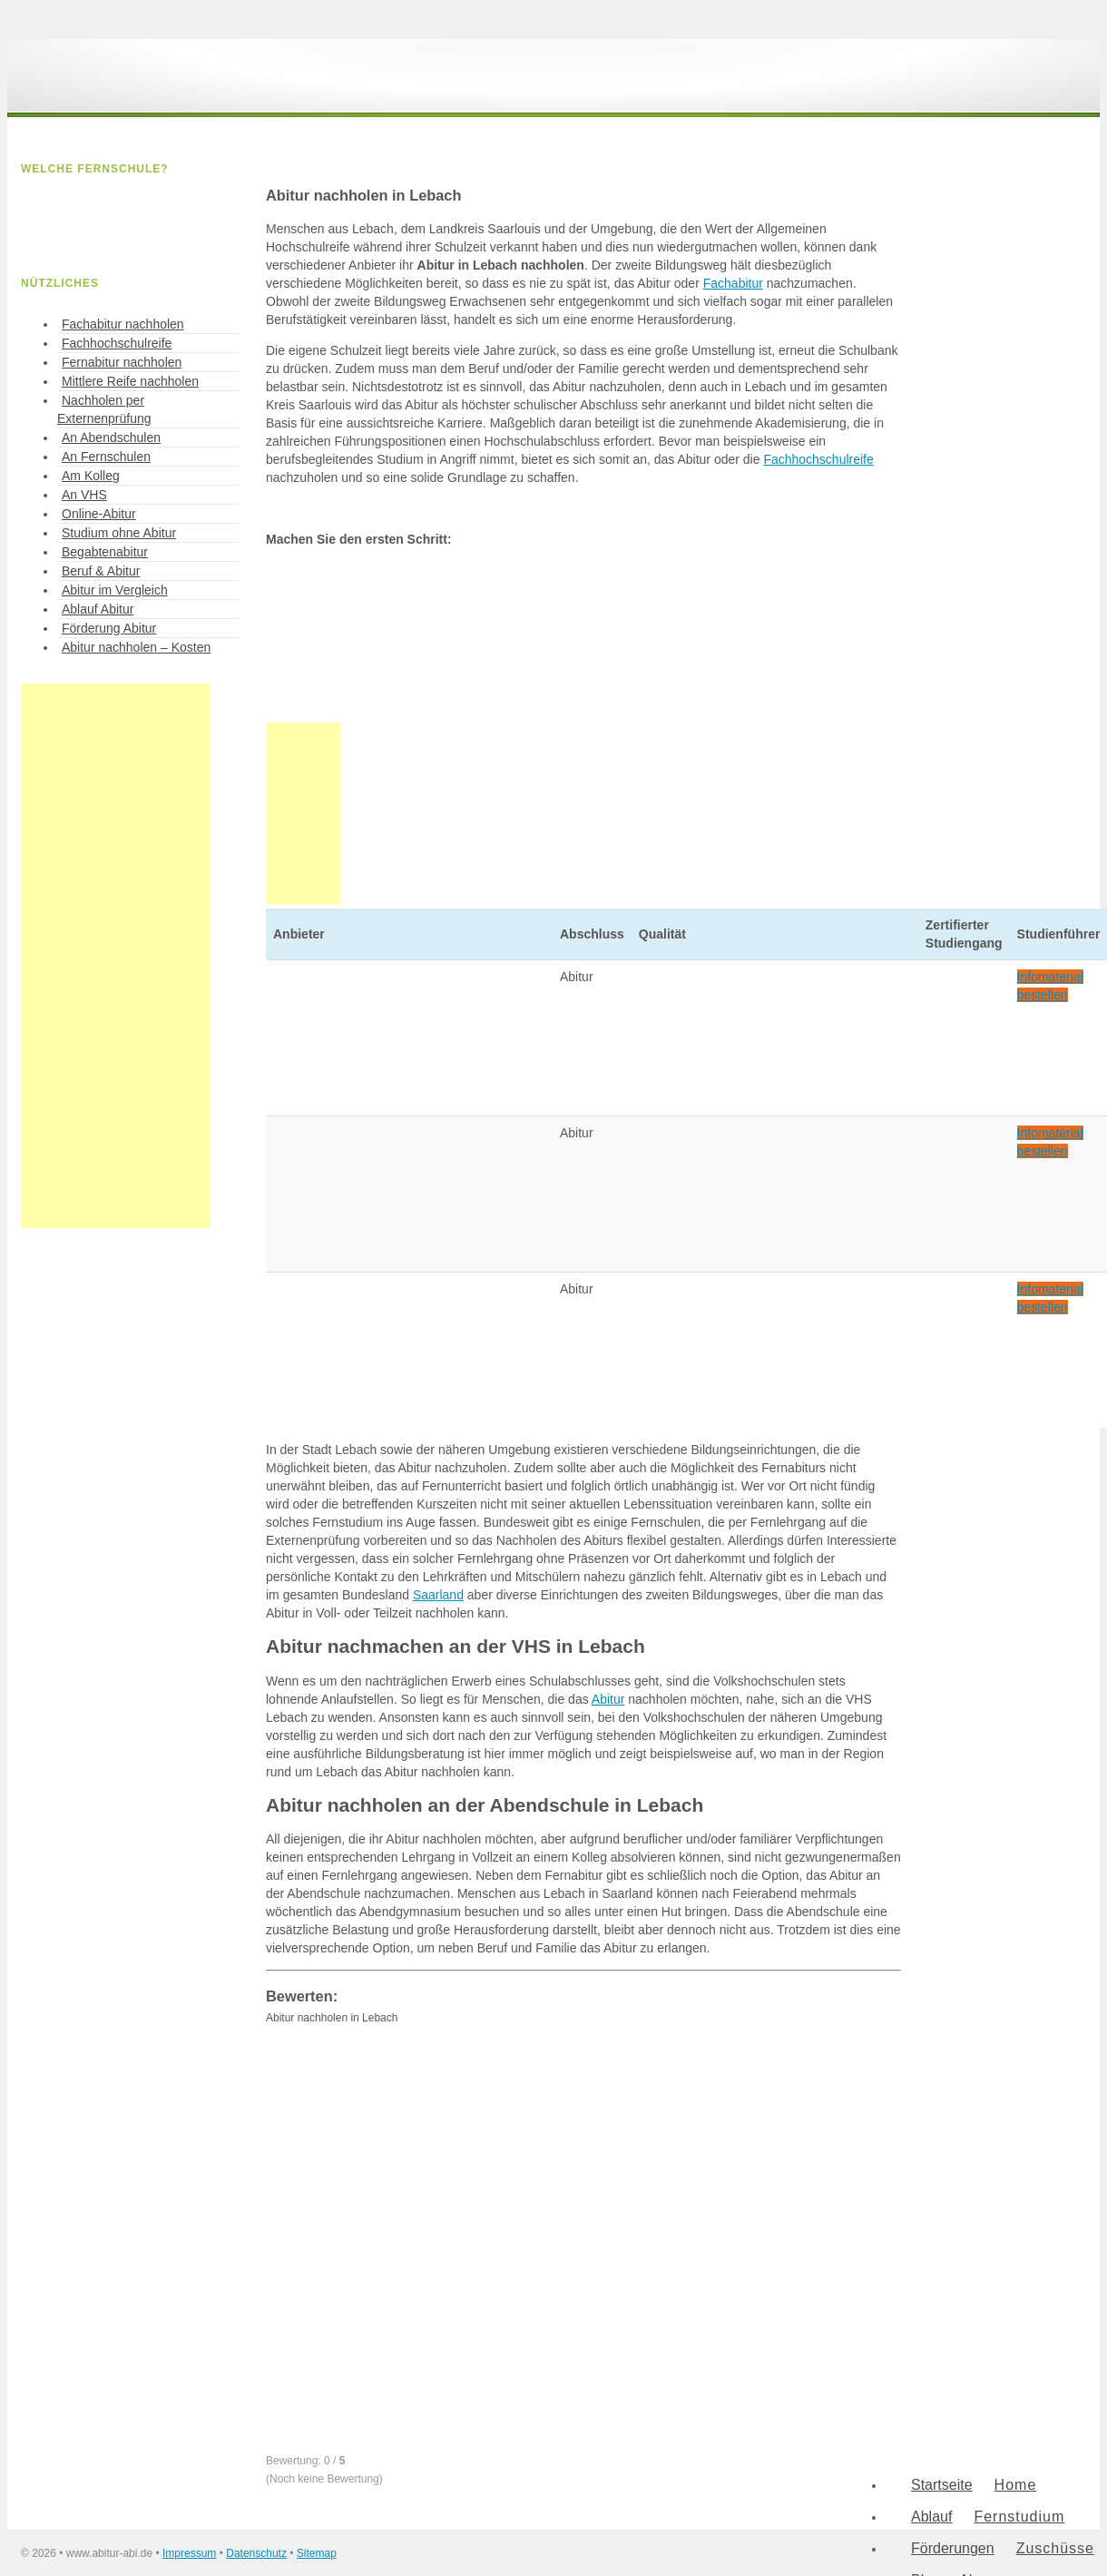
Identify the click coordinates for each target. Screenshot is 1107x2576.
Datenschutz (256, 2553)
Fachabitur (733, 283)
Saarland (438, 1595)
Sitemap (317, 2553)
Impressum (189, 2553)
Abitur (608, 1699)
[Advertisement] (115, 955)
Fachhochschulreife (818, 459)
